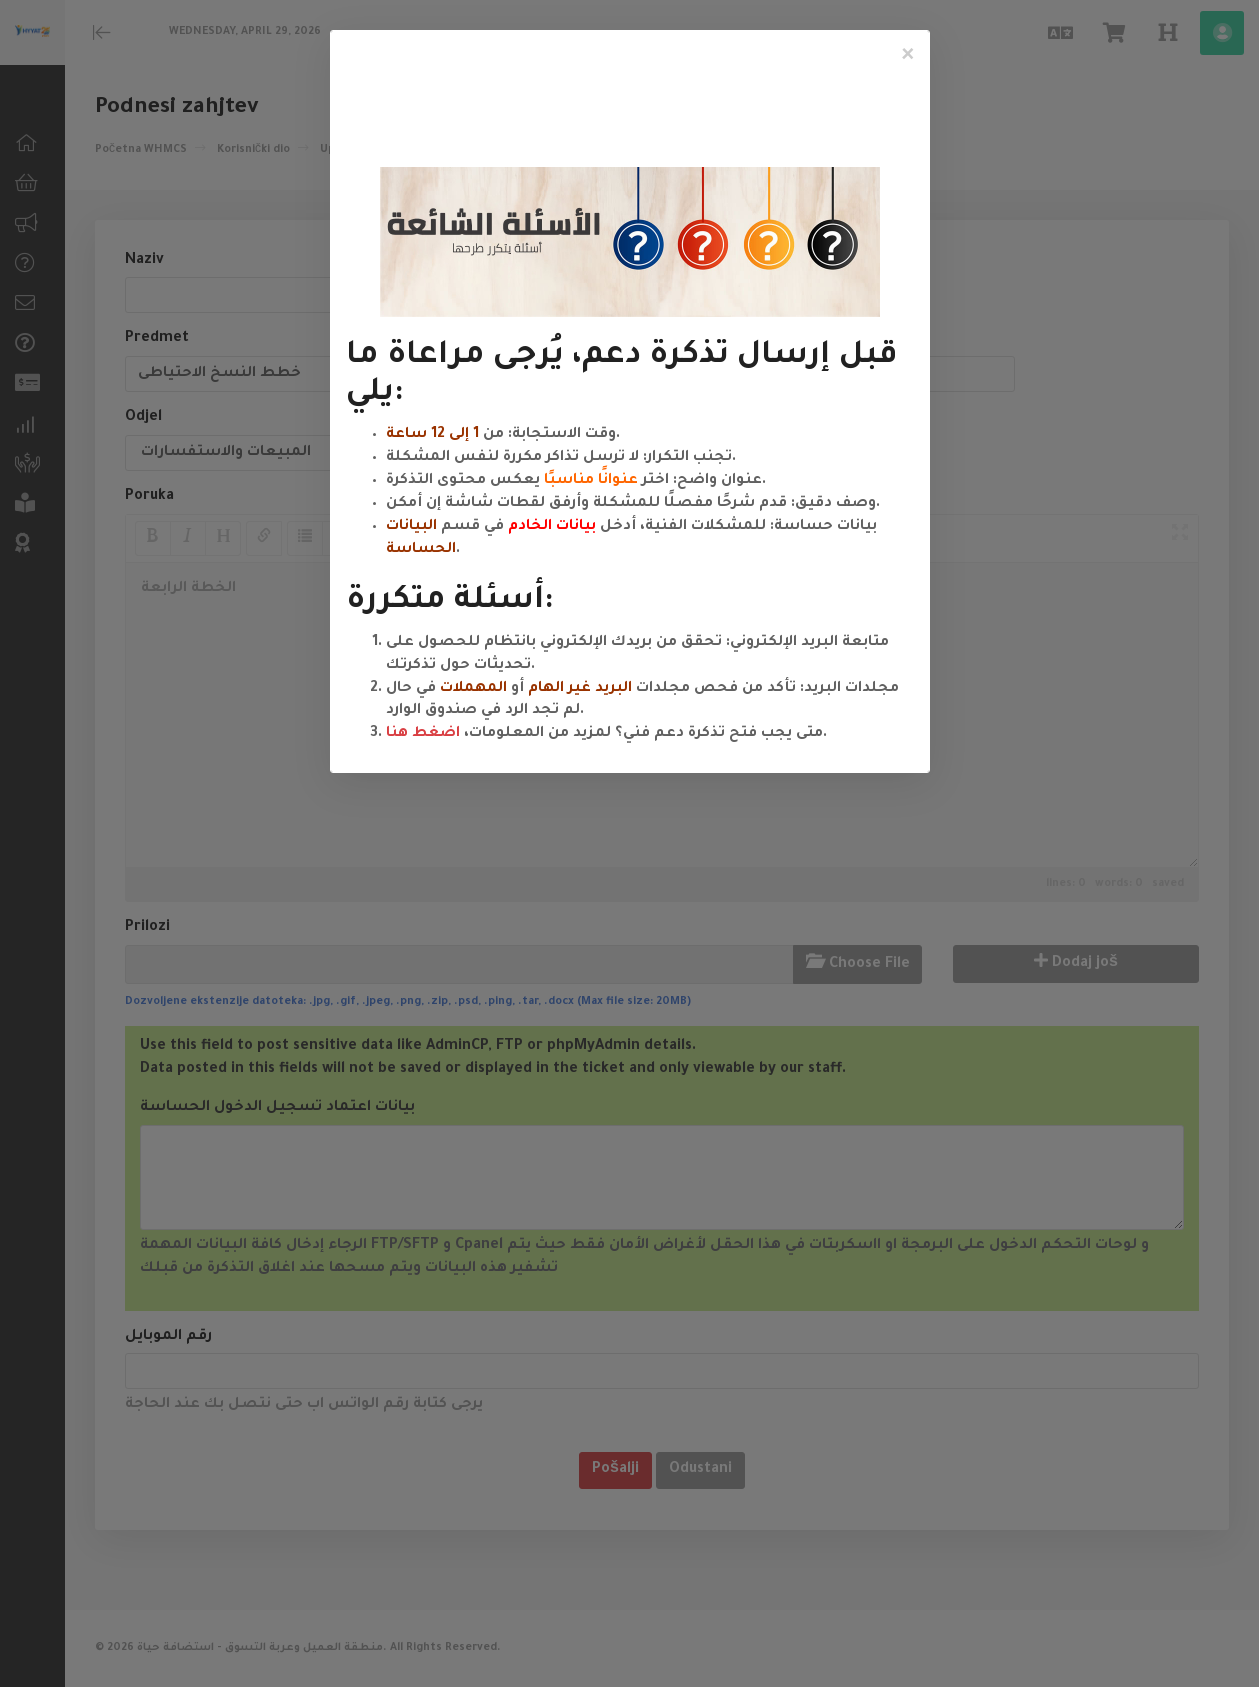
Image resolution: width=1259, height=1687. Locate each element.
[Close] (908, 56)
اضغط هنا (423, 734)
